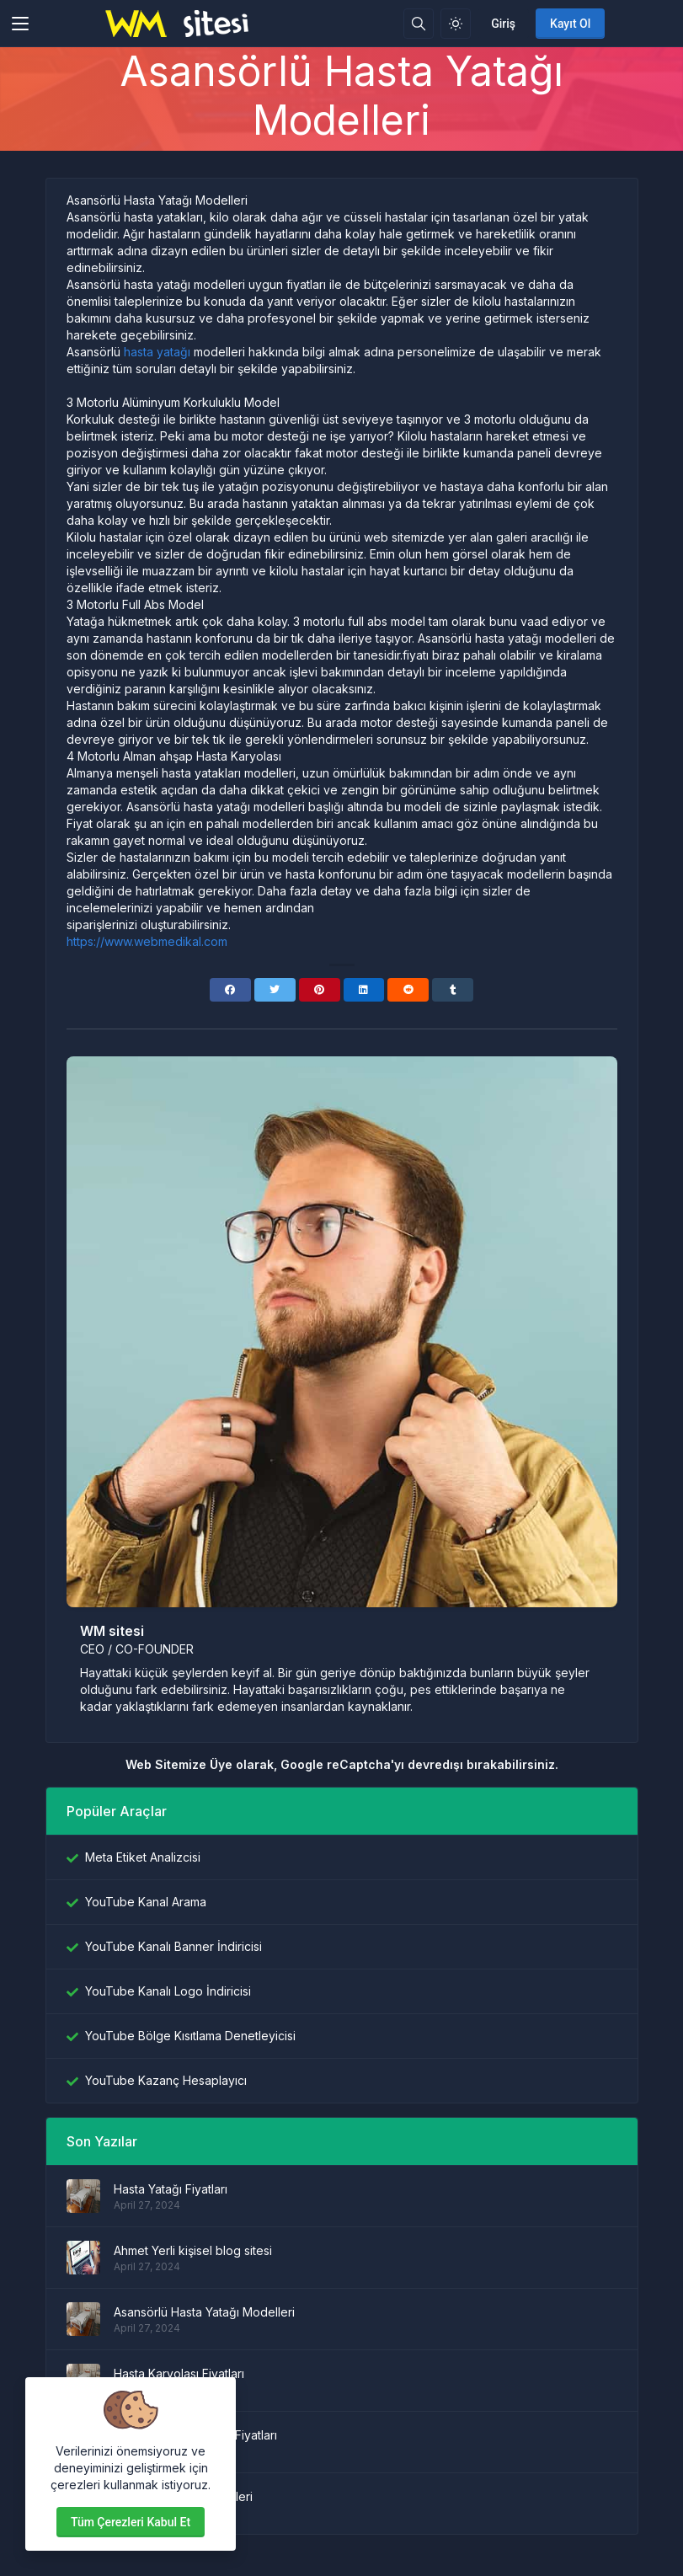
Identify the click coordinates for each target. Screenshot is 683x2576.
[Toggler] (20, 23)
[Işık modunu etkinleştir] (455, 23)
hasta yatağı (157, 352)
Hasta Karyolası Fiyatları (179, 2373)
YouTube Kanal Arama (145, 1902)
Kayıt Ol (570, 23)
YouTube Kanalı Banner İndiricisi (173, 1946)
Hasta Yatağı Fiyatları (170, 2189)
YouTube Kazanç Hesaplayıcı (166, 2080)
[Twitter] (275, 990)
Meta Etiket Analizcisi (142, 1857)
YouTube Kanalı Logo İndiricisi (168, 1991)
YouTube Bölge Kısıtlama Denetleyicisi (190, 2035)
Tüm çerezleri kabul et (130, 2522)
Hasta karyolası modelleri (183, 2496)
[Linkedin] (364, 990)
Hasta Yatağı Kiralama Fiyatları (195, 2435)
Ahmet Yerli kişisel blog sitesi (193, 2250)
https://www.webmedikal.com (147, 941)
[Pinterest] (319, 990)
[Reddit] (408, 990)
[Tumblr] (452, 990)
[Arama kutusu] (418, 23)
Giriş (503, 23)
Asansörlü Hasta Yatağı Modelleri (204, 2312)
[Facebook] (230, 990)
